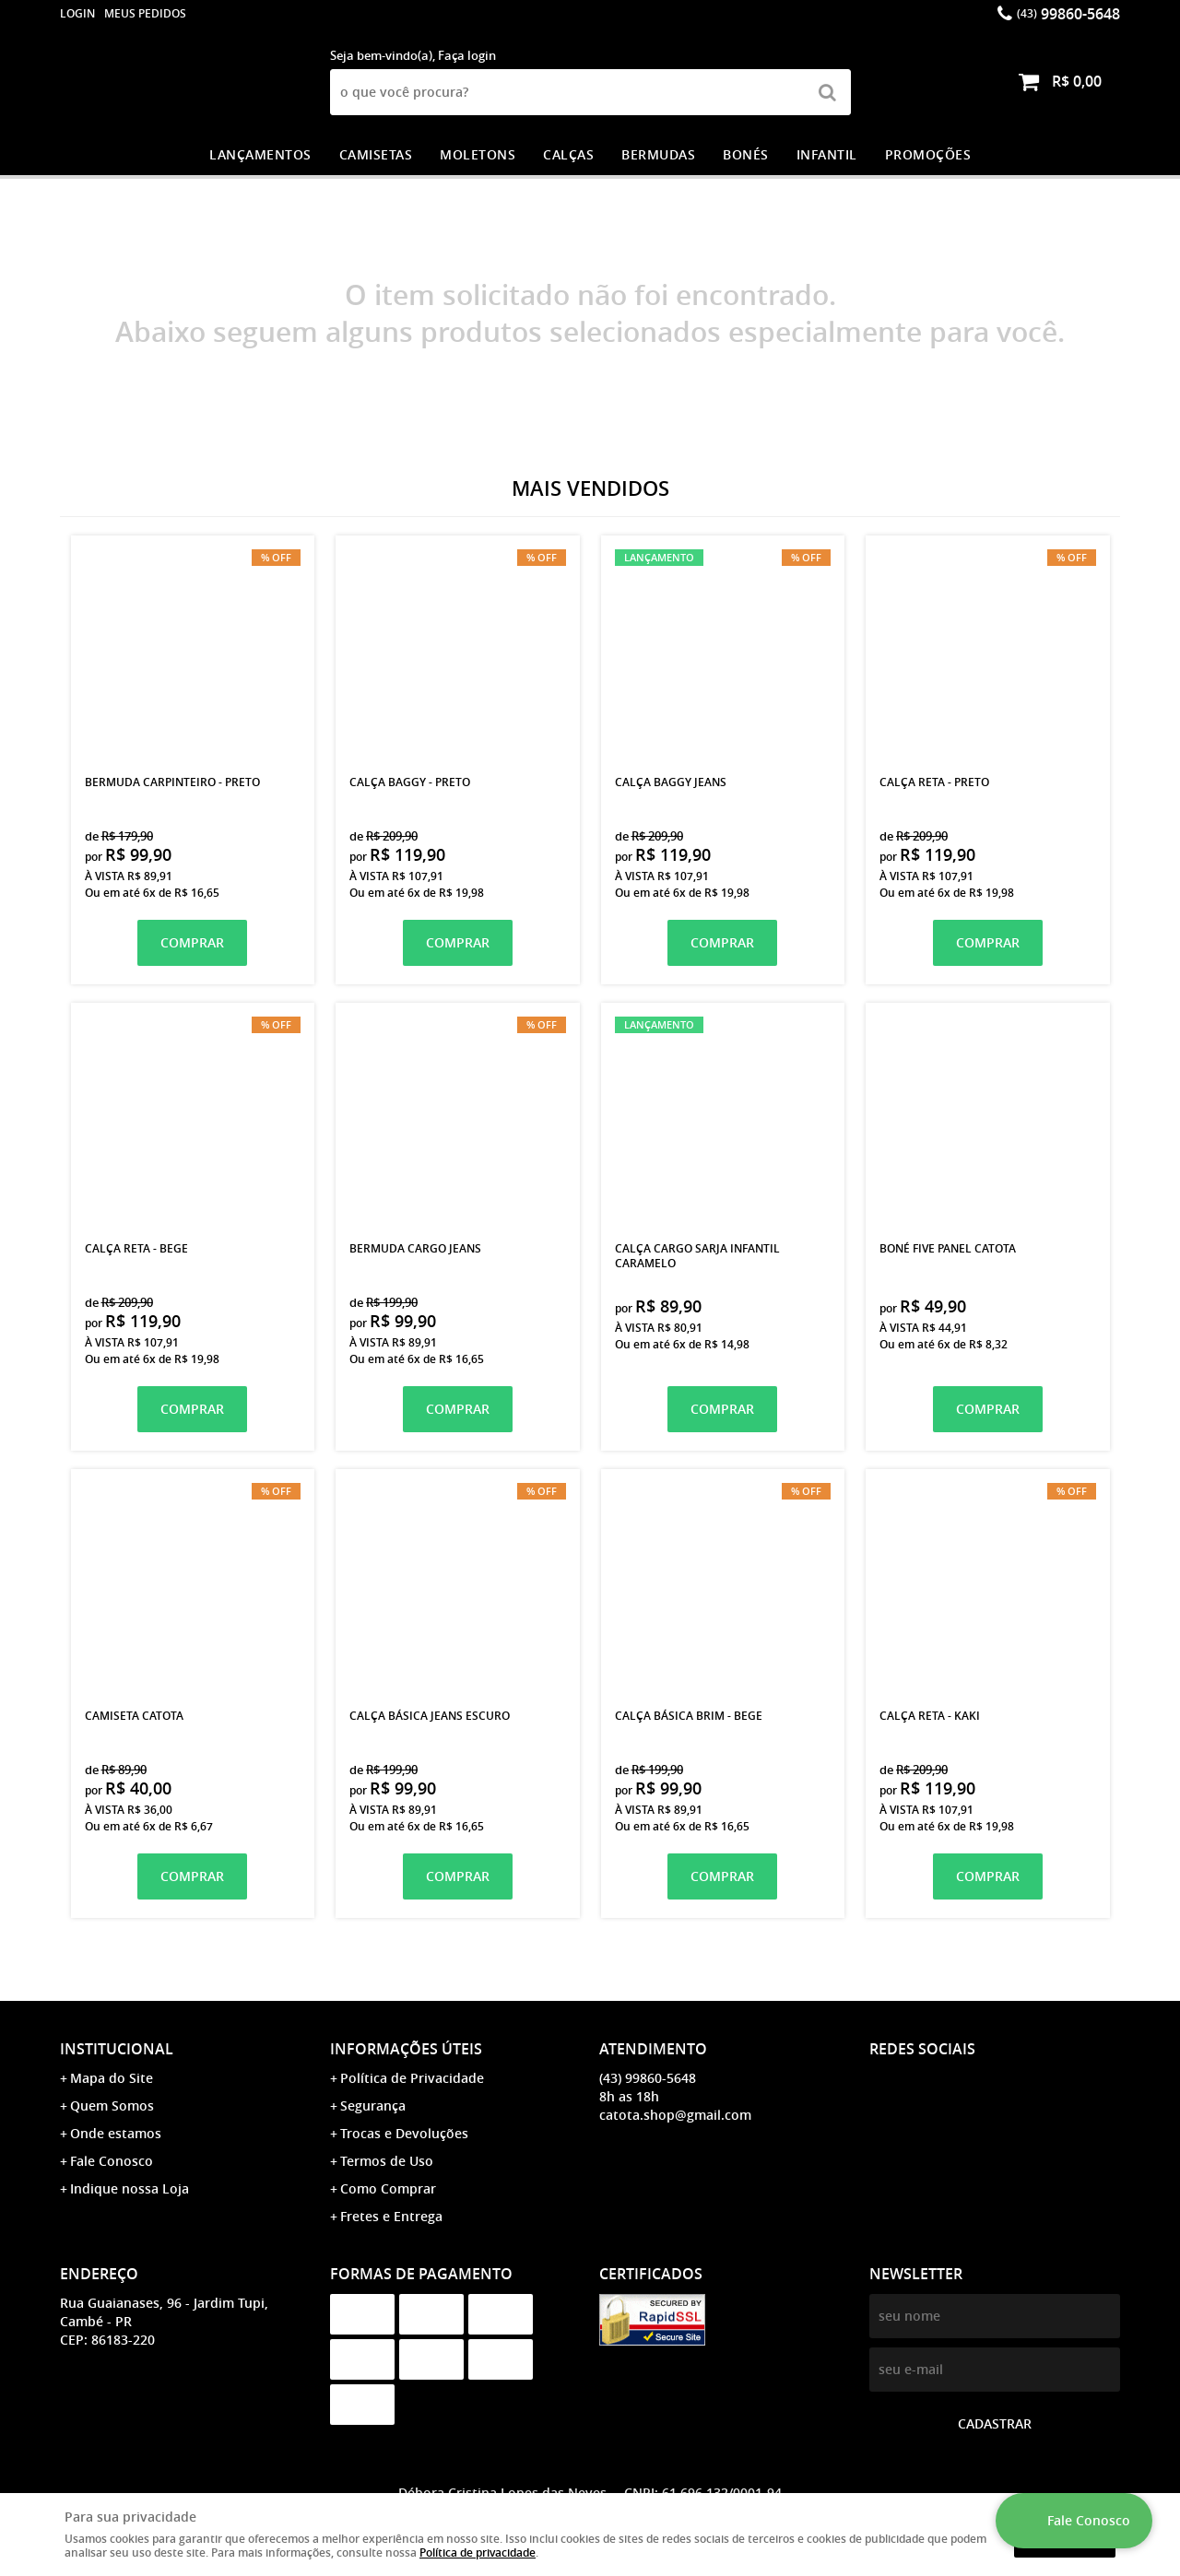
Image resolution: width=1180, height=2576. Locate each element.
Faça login (467, 55)
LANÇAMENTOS (260, 154)
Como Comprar (388, 2188)
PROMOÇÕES (928, 154)
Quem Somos (112, 2105)
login (77, 13)
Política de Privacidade (412, 2078)
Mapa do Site (111, 2078)
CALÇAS (568, 154)
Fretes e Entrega (391, 2216)
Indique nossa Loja (129, 2188)
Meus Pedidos (145, 13)
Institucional (116, 2049)
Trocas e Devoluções (404, 2133)
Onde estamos (115, 2133)
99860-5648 (1068, 14)
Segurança (373, 2105)
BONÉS (746, 154)
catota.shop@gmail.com (675, 2114)
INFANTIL (826, 154)
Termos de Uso (386, 2161)
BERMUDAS (658, 154)
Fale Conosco (111, 2161)
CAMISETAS (376, 154)
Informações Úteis (406, 2049)
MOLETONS (477, 154)
